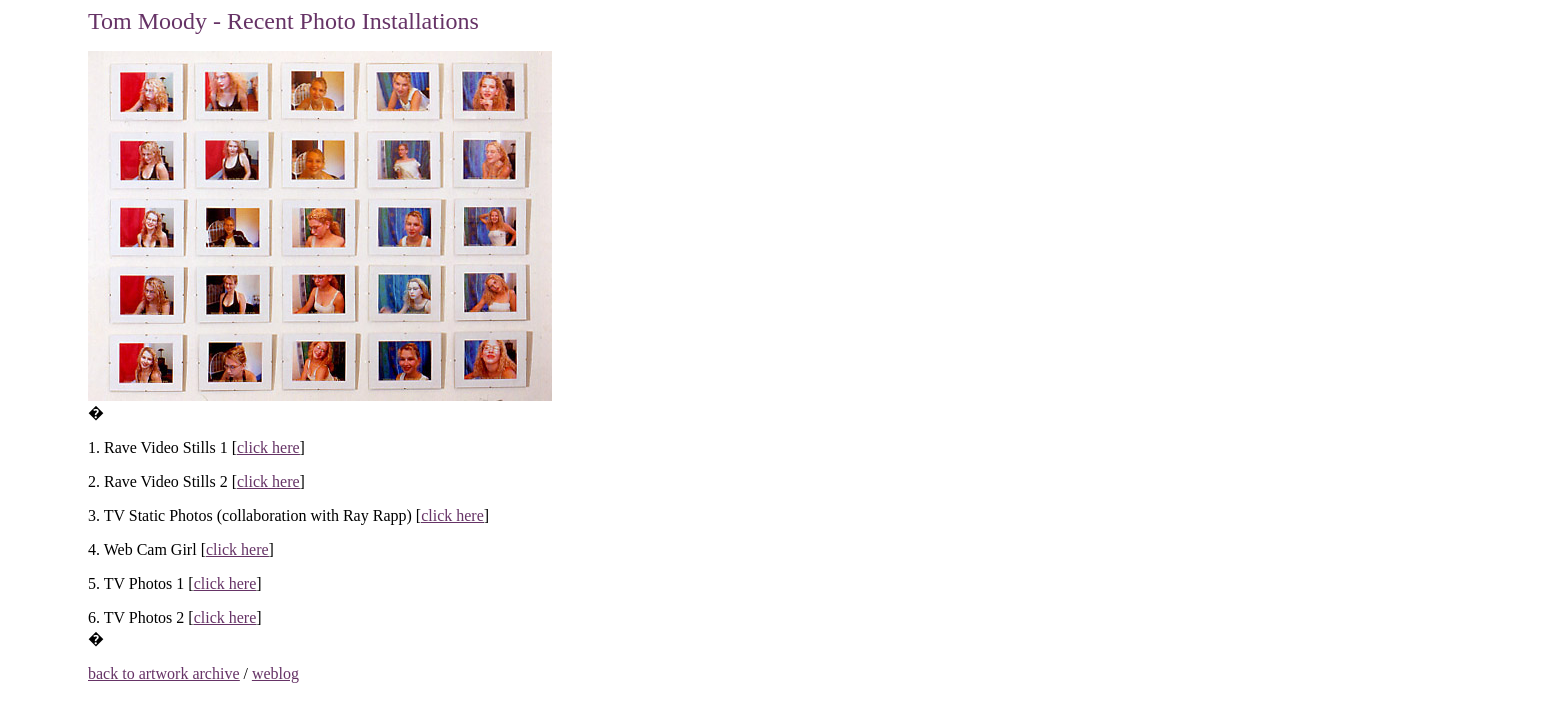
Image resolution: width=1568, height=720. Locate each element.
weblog (275, 673)
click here (268, 447)
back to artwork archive (163, 673)
